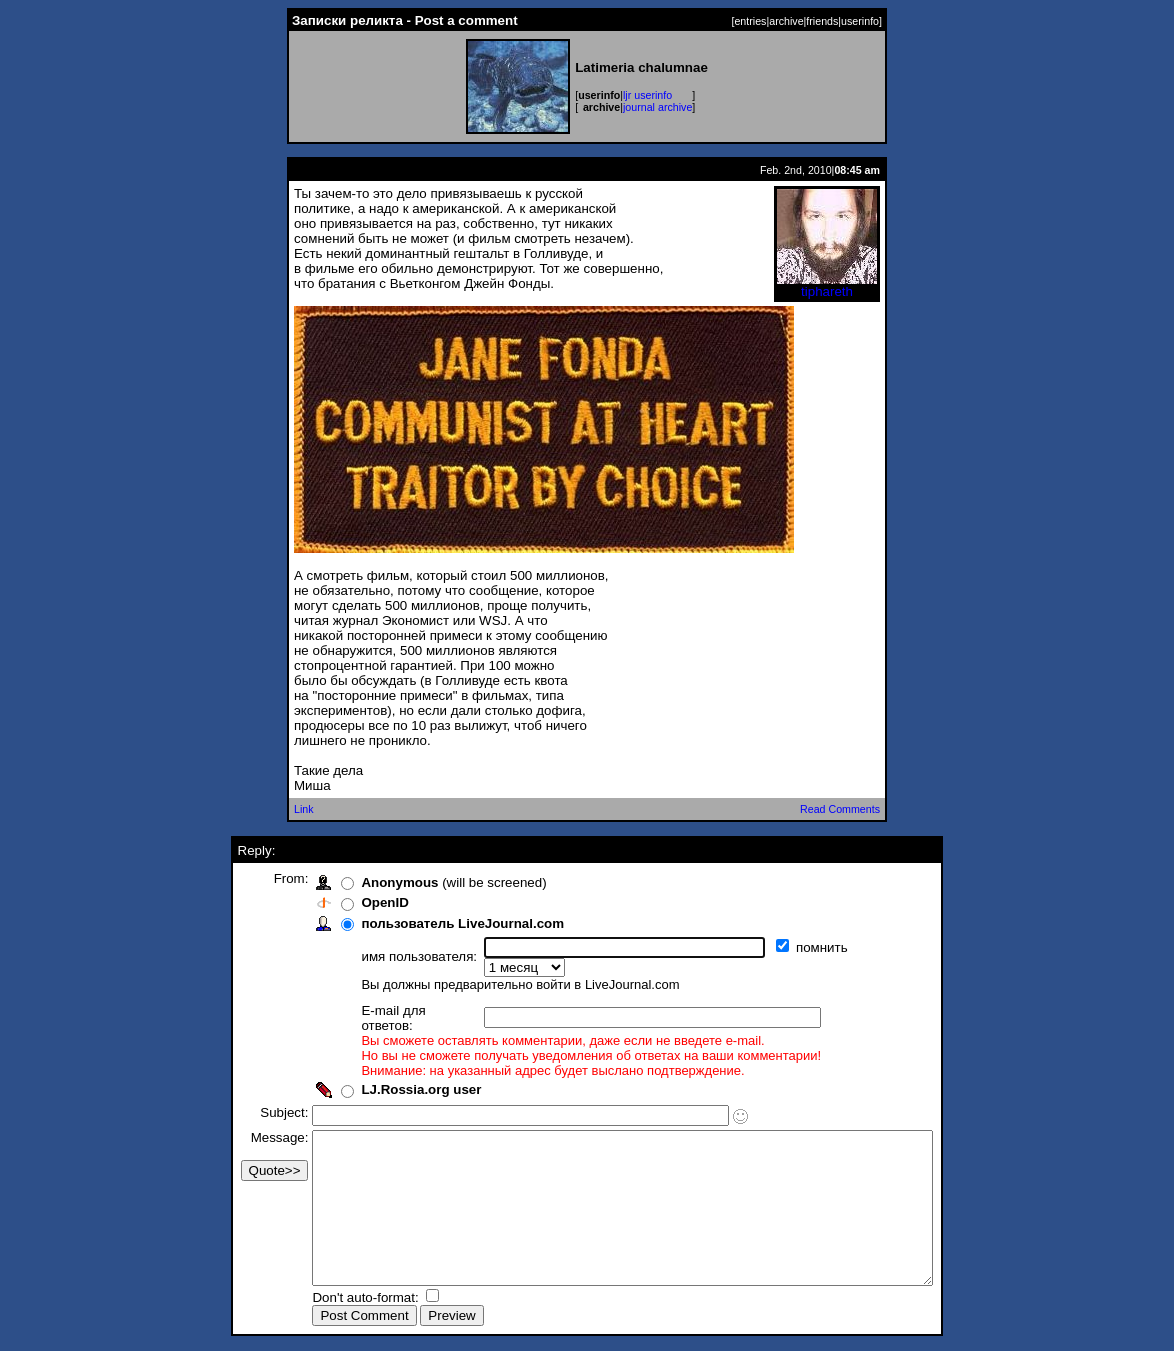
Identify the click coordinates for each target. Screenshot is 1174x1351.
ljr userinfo (647, 95)
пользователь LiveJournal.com (425, 923)
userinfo (860, 21)
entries (750, 21)
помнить (786, 947)
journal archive (657, 107)
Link (304, 809)
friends (822, 21)
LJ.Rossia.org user (384, 1061)
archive (786, 21)
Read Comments (840, 809)
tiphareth (827, 285)
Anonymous (362, 882)
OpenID (347, 902)
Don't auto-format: (330, 1299)
